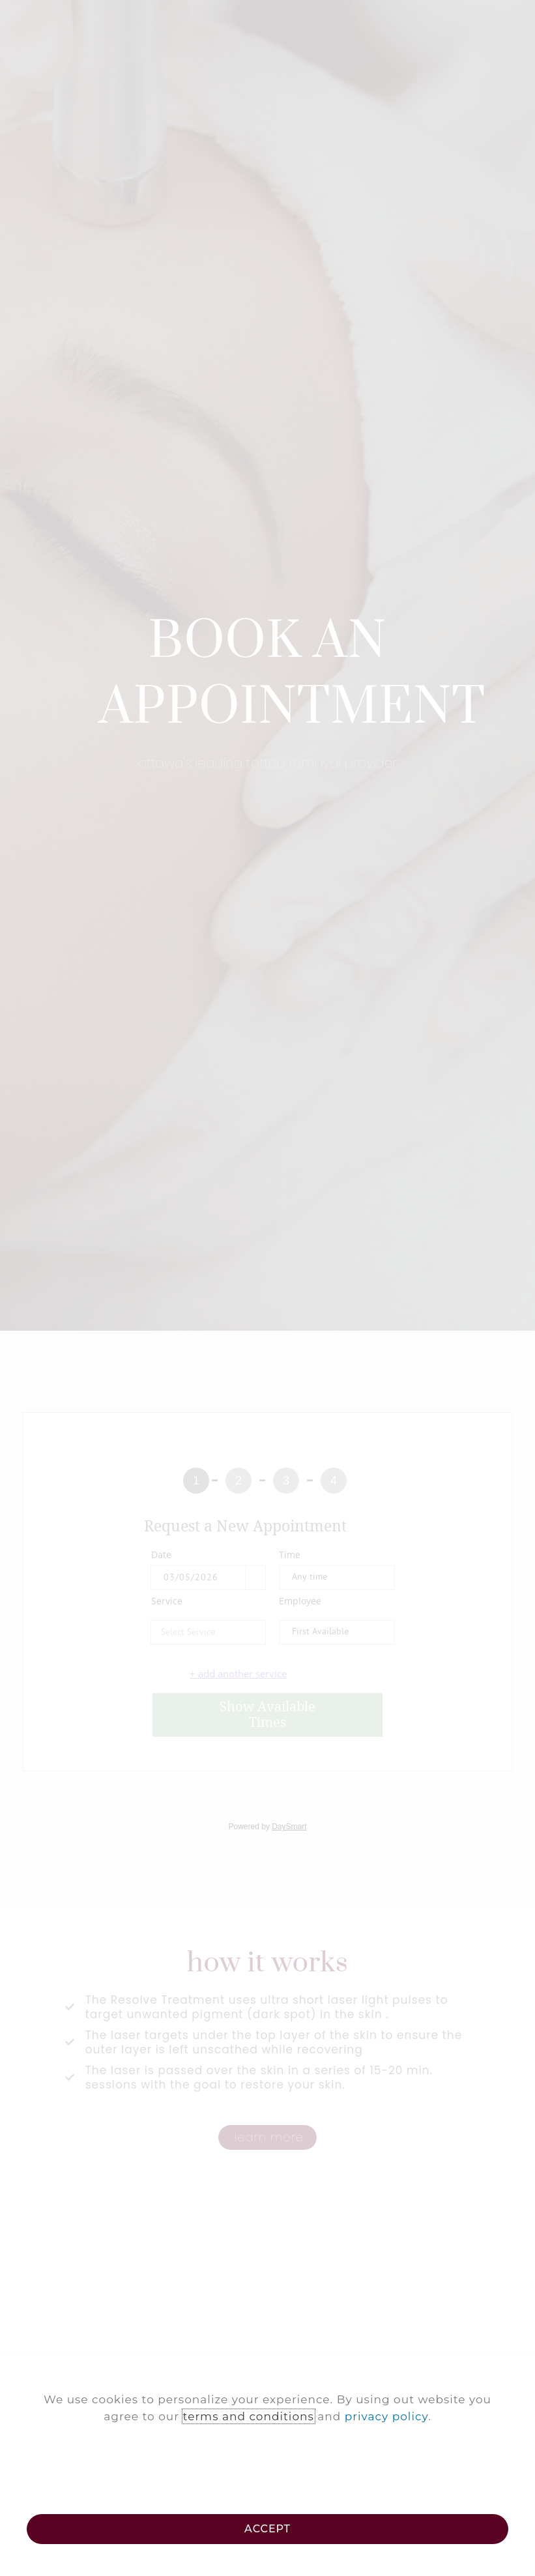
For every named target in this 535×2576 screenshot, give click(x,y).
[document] (267, 1288)
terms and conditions (248, 2416)
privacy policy (386, 2416)
